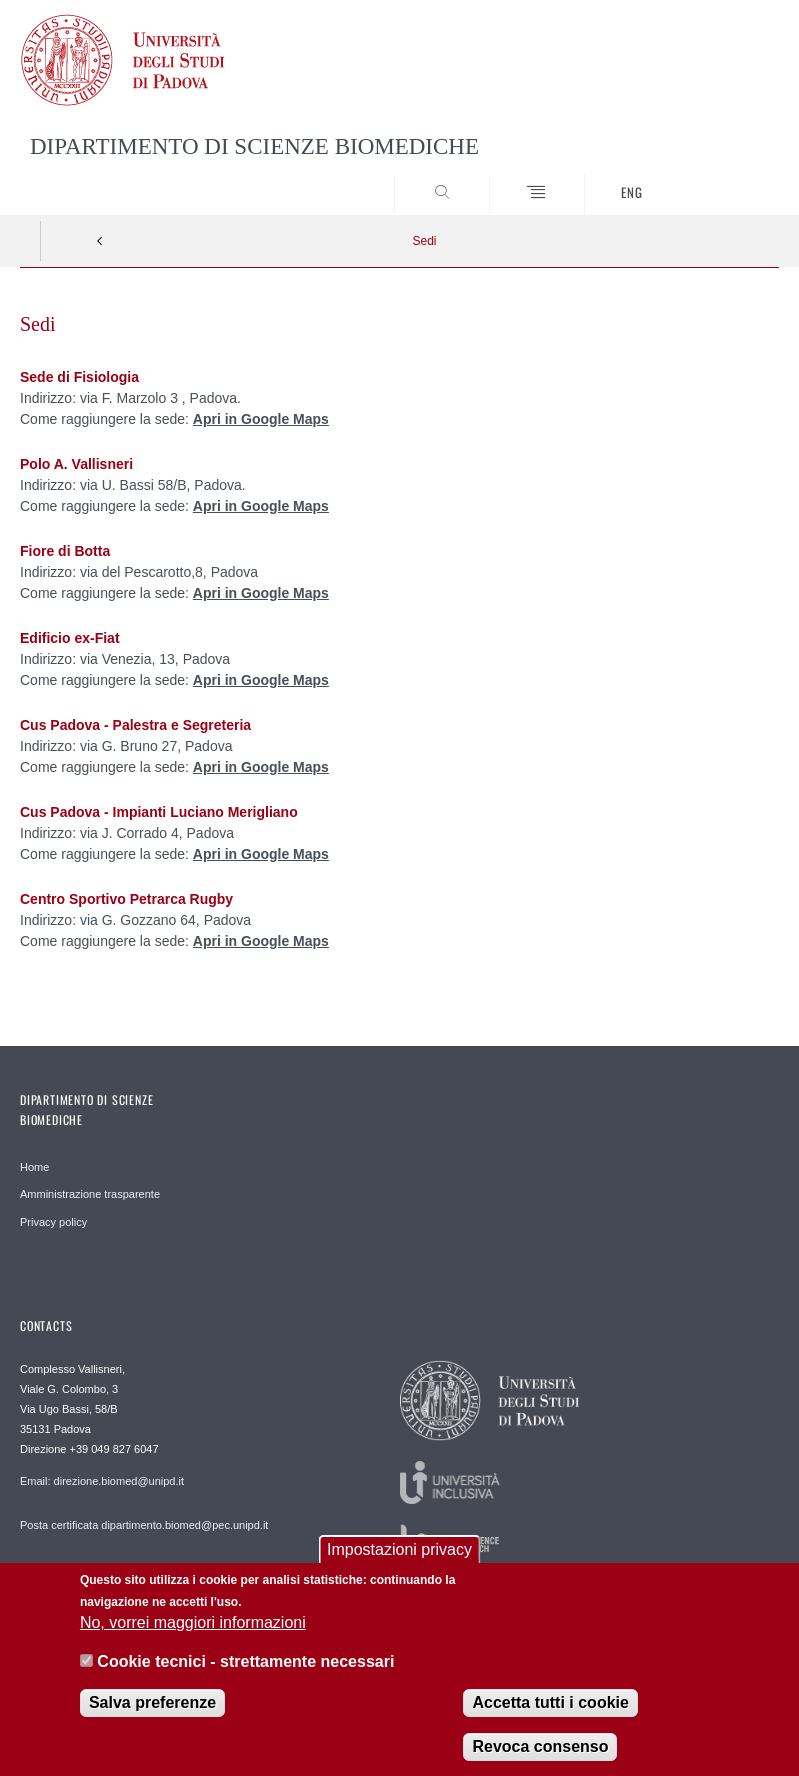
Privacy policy (53, 1222)
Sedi (424, 241)
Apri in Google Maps (261, 419)
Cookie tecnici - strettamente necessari (245, 1668)
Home (34, 1167)
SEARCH (725, 177)
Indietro (100, 241)
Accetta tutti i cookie (550, 1709)
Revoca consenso (540, 1753)
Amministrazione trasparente (90, 1194)
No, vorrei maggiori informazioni (193, 1629)
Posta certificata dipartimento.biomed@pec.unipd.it (144, 1525)
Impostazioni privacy (399, 1555)
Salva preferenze (152, 1709)
